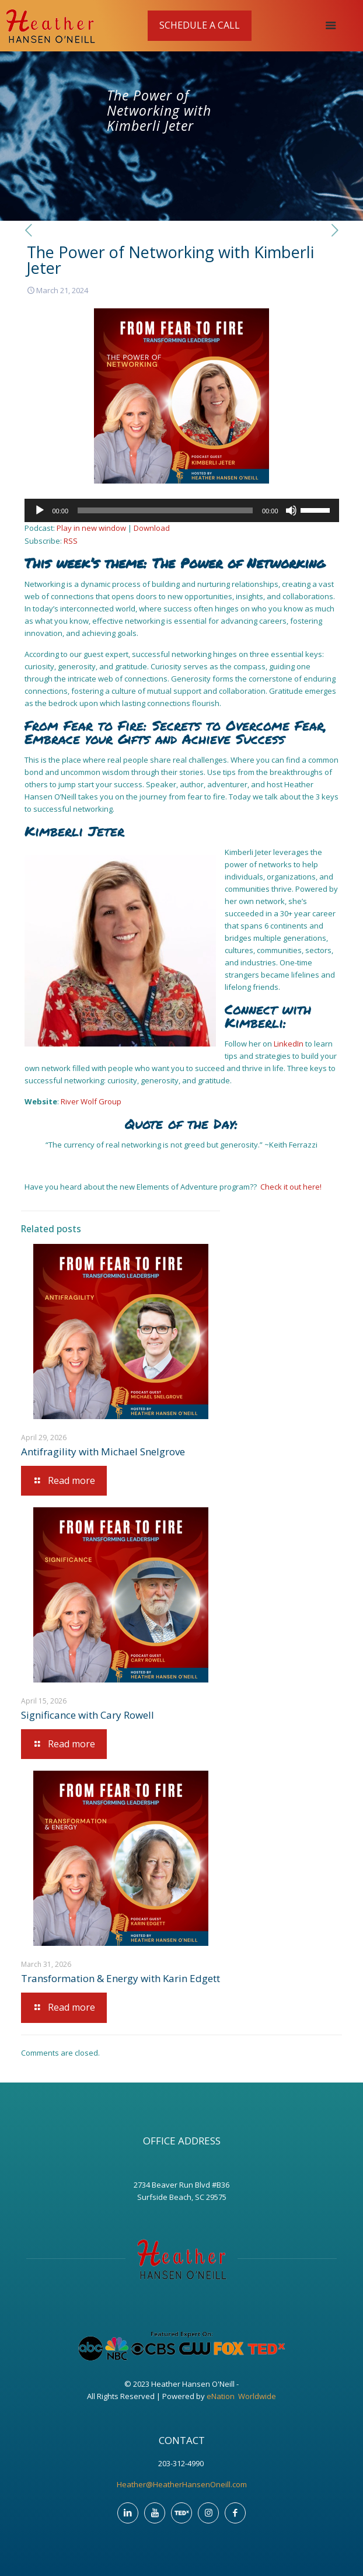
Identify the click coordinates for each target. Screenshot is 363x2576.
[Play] (40, 510)
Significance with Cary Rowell (87, 1715)
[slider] (165, 510)
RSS (71, 541)
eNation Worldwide (241, 2396)
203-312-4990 (181, 2463)
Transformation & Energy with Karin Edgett (120, 1978)
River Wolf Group (91, 1101)
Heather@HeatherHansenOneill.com (182, 2484)
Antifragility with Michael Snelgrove (103, 1451)
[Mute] (291, 510)
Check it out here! (291, 1186)
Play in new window (91, 528)
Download (152, 528)
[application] (182, 510)
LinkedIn (288, 1043)
